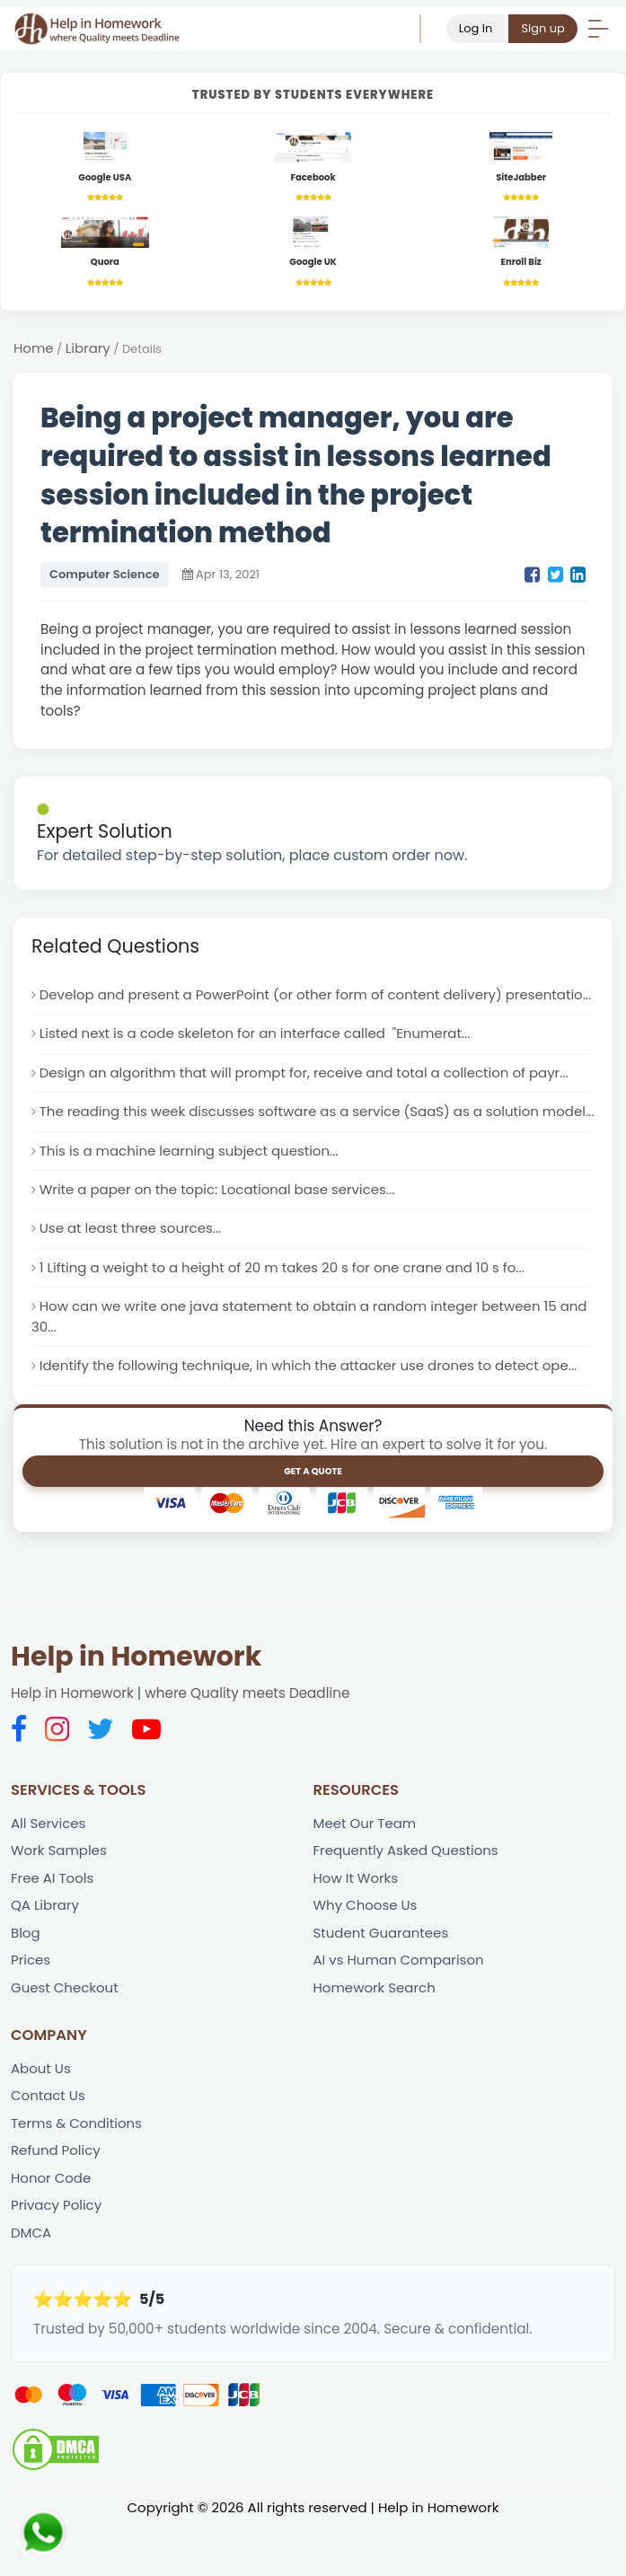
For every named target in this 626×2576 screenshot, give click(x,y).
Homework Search (375, 2035)
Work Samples (59, 1896)
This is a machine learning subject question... (191, 1193)
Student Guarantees (382, 1979)
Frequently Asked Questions (407, 1896)
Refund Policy (56, 2199)
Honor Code (52, 2227)
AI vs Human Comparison (400, 2007)
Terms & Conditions (77, 2172)
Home (33, 349)
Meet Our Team (366, 1868)
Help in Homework (136, 1702)
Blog (25, 1979)
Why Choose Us (366, 1952)
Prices (31, 2007)
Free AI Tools (53, 1924)
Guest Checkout (65, 2035)
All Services (49, 1868)
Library (89, 349)
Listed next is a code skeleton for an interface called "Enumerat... (259, 1055)
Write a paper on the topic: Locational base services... (220, 1233)
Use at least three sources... (132, 1272)
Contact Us (48, 2144)
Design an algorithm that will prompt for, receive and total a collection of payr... (309, 1095)
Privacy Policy (57, 2255)
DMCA (31, 2282)
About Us (41, 2116)
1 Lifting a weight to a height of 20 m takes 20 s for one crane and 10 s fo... (286, 1312)
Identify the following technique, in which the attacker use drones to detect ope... (313, 1411)
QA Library (45, 1952)
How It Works (356, 1924)
